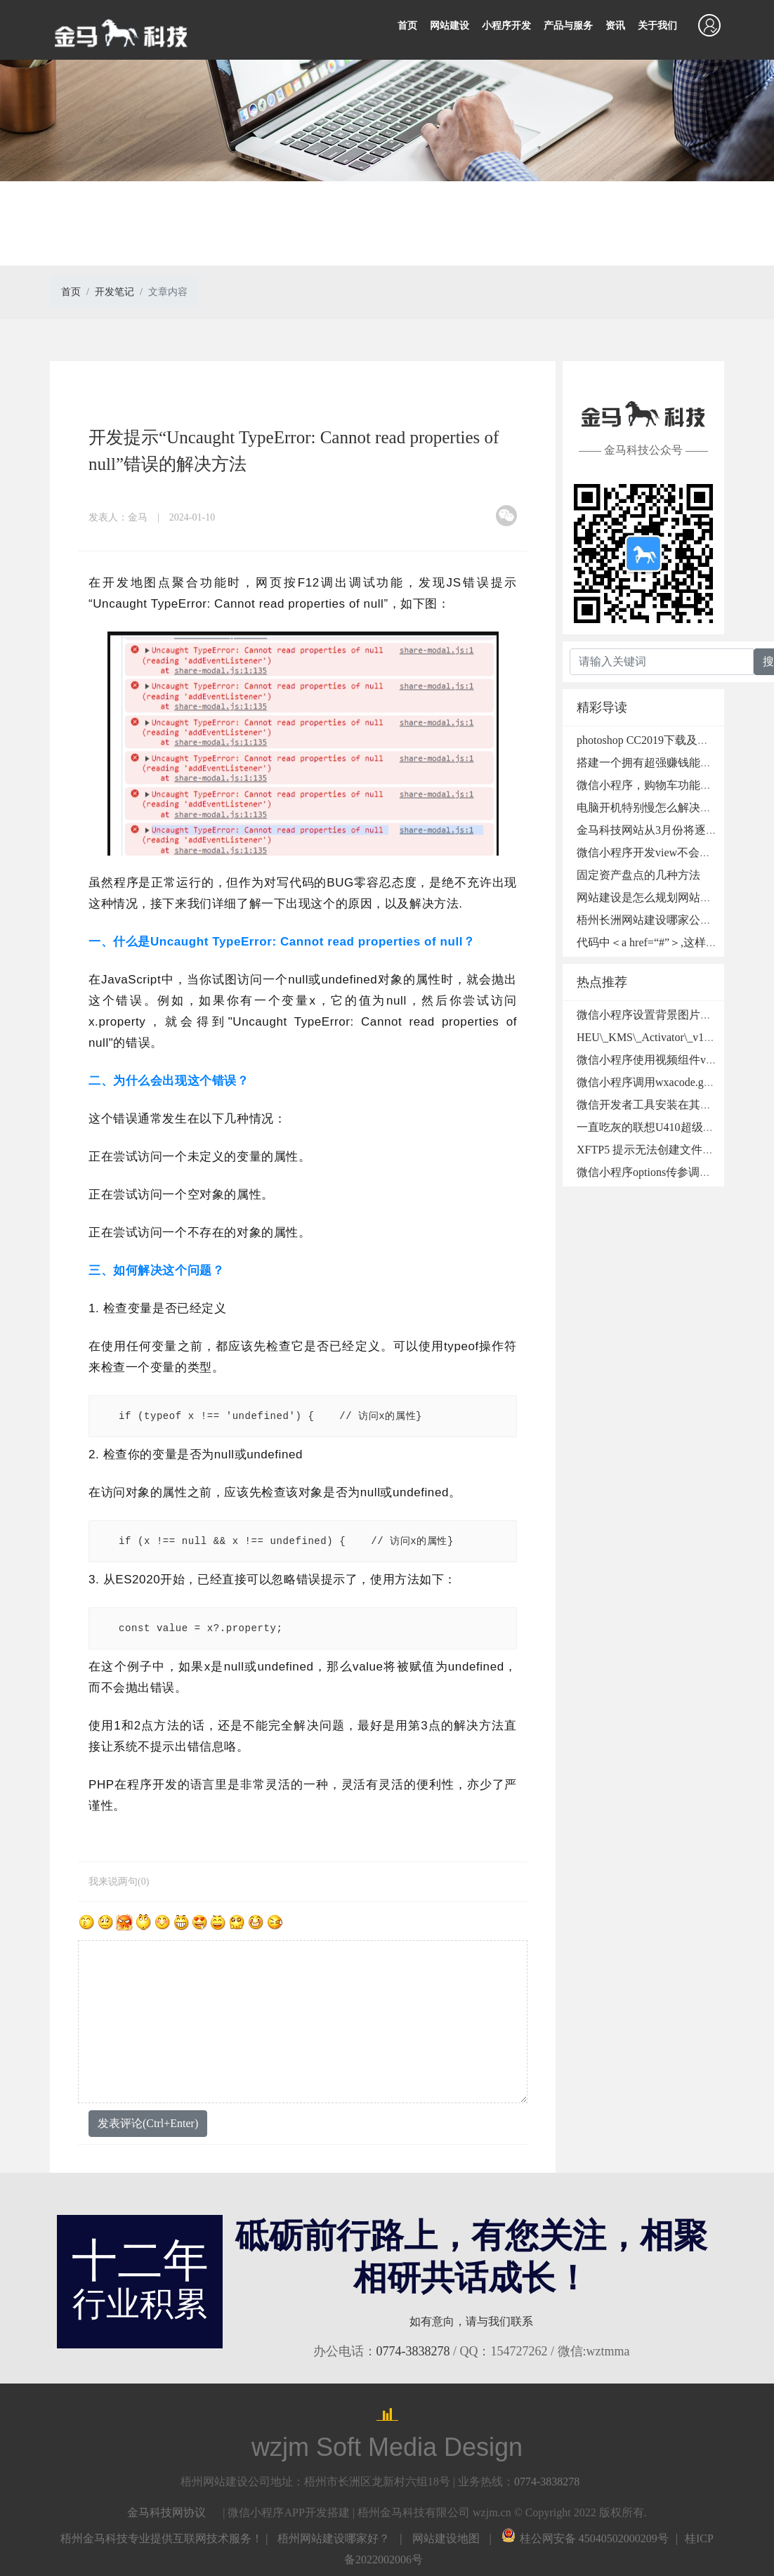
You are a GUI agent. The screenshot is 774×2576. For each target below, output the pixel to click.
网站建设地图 (446, 2538)
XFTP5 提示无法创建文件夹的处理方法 (673, 1150)
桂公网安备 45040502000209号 (585, 2538)
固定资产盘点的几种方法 (638, 875)
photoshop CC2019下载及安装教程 (659, 740)
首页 (407, 25)
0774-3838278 (413, 2351)
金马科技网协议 (166, 2512)
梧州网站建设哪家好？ (333, 2538)
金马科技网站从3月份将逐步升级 (658, 830)
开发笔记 (114, 292)
